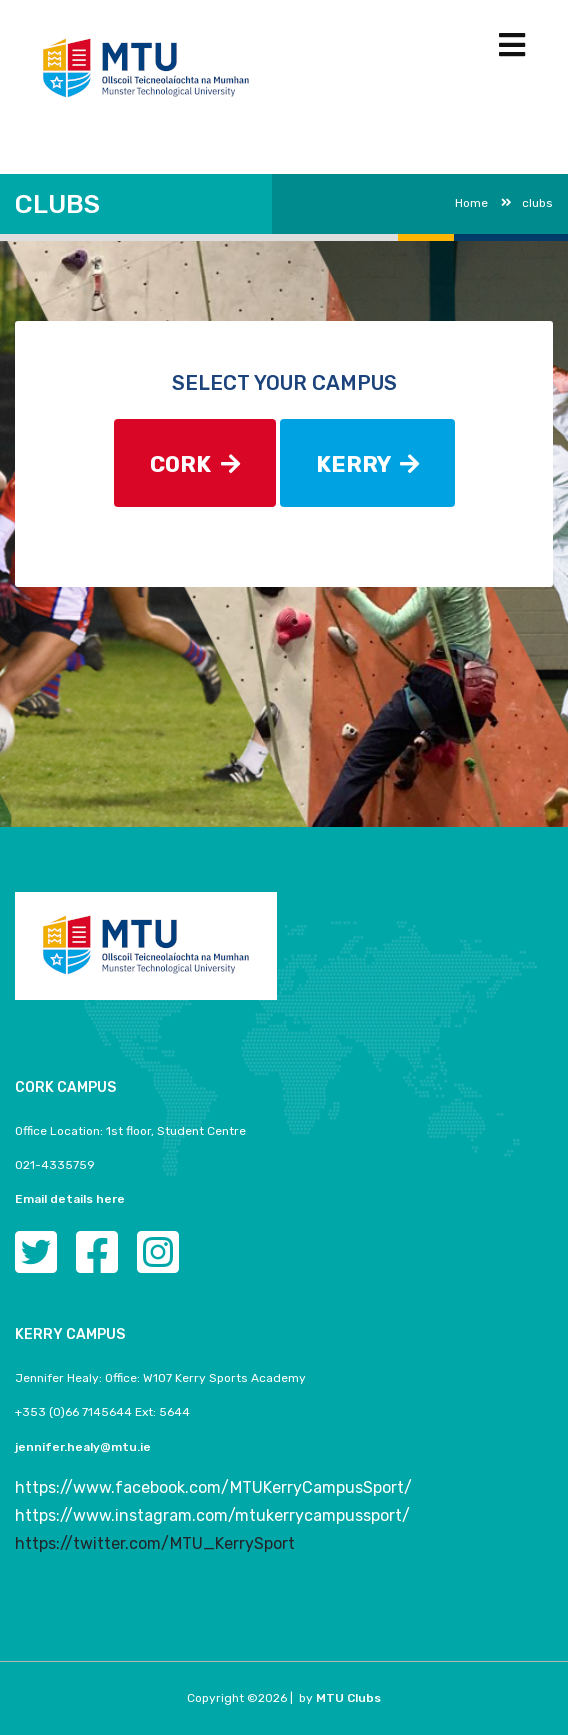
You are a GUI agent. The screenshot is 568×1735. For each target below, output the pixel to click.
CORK (195, 464)
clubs (527, 203)
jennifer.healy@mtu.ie (83, 1447)
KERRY (367, 464)
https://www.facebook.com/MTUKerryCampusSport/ (213, 1487)
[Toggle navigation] (512, 45)
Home (471, 203)
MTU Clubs (348, 1698)
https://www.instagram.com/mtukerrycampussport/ (212, 1515)
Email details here (70, 1199)
